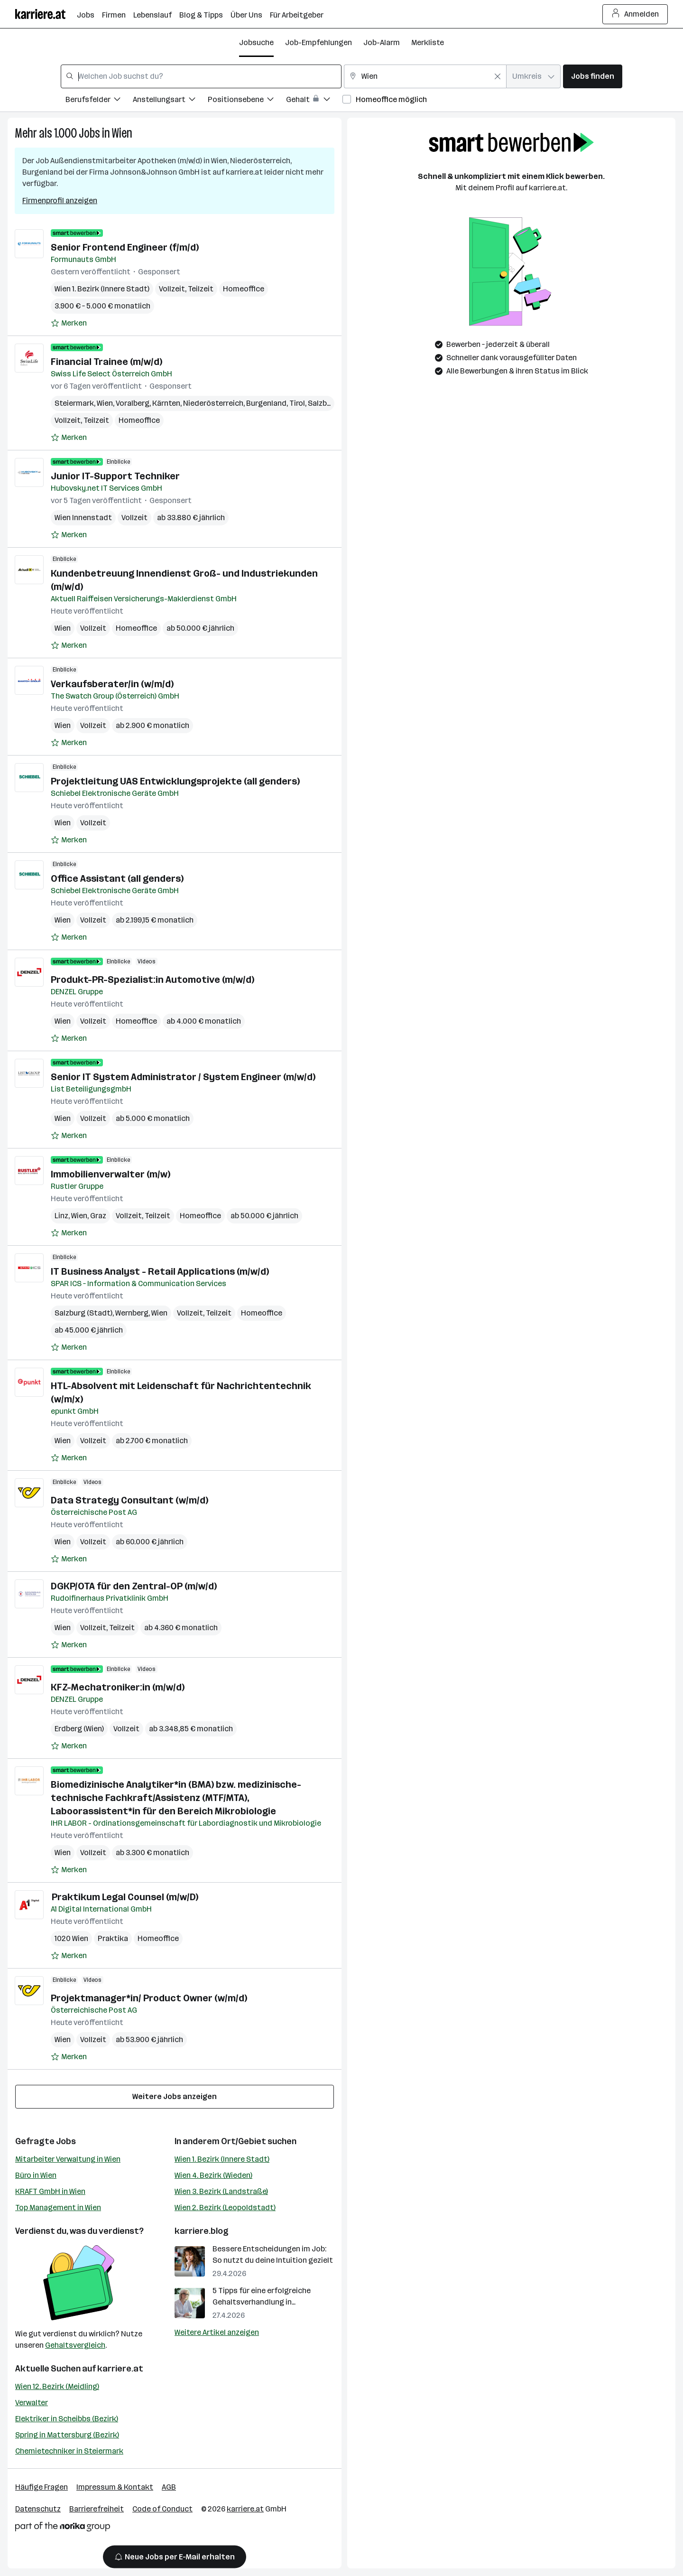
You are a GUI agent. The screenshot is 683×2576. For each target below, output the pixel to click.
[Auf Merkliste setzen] (69, 323)
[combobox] (201, 76)
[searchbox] (201, 76)
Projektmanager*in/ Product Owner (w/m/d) (149, 1998)
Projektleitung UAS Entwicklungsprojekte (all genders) (175, 781)
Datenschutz (38, 2508)
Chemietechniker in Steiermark (69, 2450)
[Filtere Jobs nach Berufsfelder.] (99, 101)
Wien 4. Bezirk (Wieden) (213, 2175)
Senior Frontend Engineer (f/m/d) (125, 247)
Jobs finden (592, 76)
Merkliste (427, 42)
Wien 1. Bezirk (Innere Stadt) (222, 2159)
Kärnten (166, 403)
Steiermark (74, 403)
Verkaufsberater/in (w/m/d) (112, 684)
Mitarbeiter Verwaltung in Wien (67, 2159)
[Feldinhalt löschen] (497, 76)
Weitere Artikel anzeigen (217, 2332)
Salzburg (323, 403)
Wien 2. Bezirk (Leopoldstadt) (225, 2207)
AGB (169, 2487)
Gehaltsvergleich (75, 2345)
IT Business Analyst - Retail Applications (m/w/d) (160, 1271)
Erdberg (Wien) (79, 1728)
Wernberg (131, 1312)
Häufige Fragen (41, 2487)
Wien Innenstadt (83, 517)
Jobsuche (256, 42)
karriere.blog (202, 2231)
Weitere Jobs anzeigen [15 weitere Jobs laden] (174, 2096)
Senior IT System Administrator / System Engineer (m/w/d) (183, 1077)
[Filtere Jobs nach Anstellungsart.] (170, 101)
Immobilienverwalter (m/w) (110, 1174)
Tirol (297, 403)
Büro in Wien (35, 2175)
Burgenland (266, 403)
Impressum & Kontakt (114, 2487)
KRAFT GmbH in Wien (50, 2191)
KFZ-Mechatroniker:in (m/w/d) (118, 1687)
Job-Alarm (381, 42)
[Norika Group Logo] (62, 2528)
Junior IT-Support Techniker (115, 476)
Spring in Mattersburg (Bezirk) (67, 2434)
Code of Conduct (162, 2508)
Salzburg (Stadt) (83, 1312)
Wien (122, 133)
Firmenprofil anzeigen (59, 200)
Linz (61, 1215)
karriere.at (120, 2368)
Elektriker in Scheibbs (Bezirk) (66, 2418)
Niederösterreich (213, 403)
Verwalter (31, 2402)
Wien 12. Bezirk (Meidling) (57, 2386)
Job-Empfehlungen (318, 42)
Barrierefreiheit (96, 2508)
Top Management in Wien (58, 2207)
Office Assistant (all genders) (117, 878)
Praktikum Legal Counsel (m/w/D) (124, 1897)
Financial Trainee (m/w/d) (106, 361)
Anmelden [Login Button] (635, 14)
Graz (98, 1215)
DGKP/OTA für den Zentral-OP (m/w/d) (134, 1586)
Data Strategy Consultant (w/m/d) (129, 1500)
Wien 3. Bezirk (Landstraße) (221, 2191)
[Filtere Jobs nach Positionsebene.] (247, 101)
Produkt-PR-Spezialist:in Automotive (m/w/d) (152, 979)
